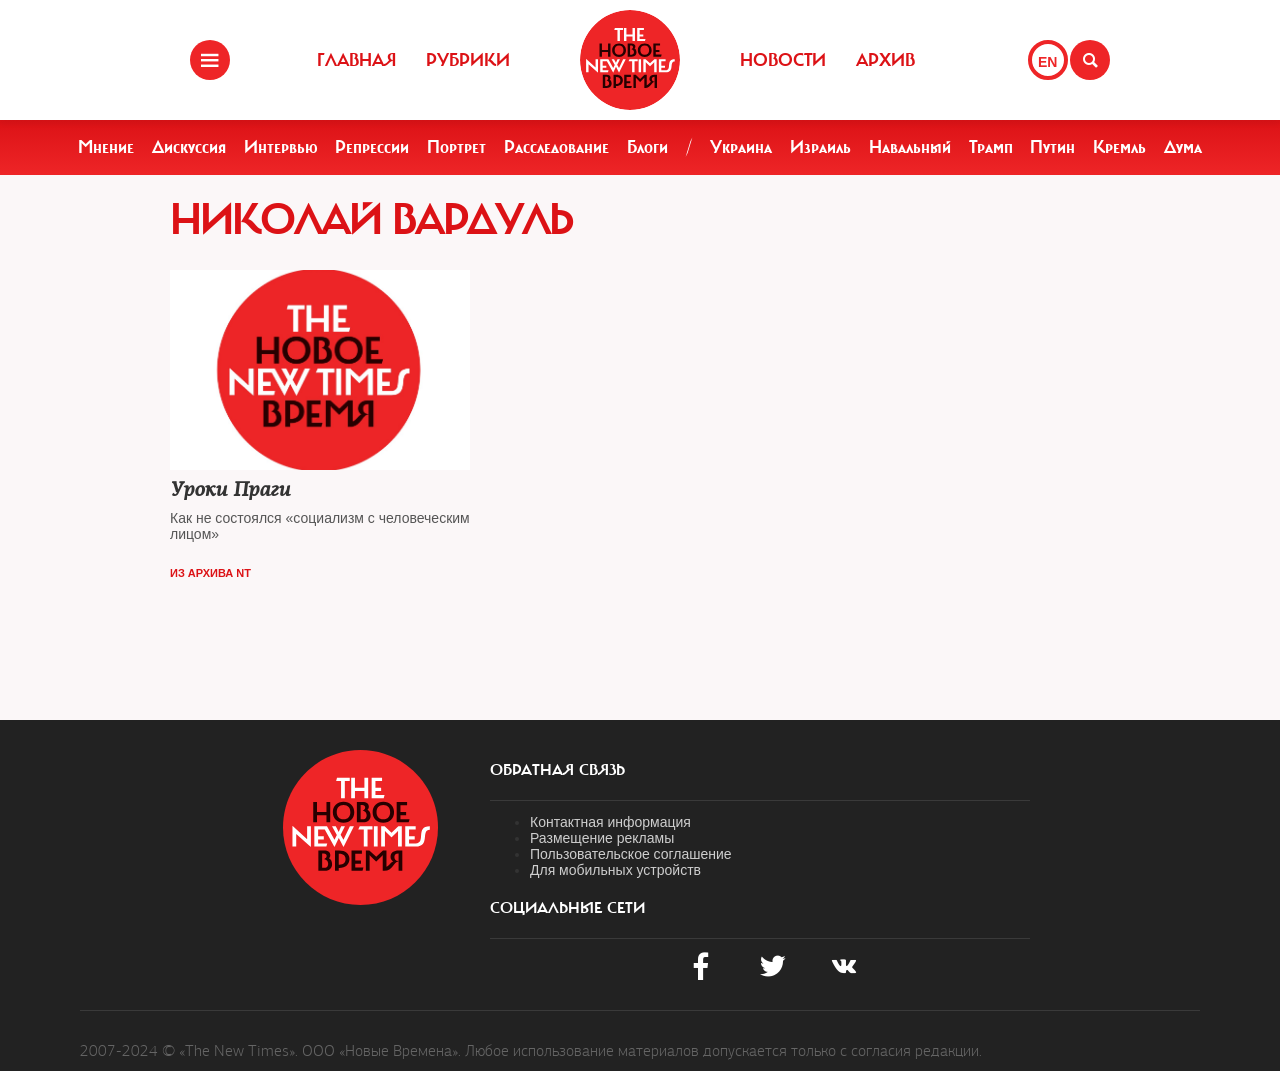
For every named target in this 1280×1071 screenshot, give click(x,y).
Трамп (991, 147)
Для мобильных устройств (615, 870)
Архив (885, 60)
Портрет (456, 147)
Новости (783, 60)
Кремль (1119, 147)
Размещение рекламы (602, 838)
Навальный (910, 147)
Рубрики (468, 60)
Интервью (281, 147)
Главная (356, 60)
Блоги (647, 147)
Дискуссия (189, 147)
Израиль (820, 147)
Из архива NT (210, 573)
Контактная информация (610, 822)
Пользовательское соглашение (631, 854)
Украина (741, 147)
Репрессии (372, 147)
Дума (1183, 147)
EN (1047, 62)
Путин (1052, 147)
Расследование (556, 147)
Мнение (106, 147)
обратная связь (557, 770)
